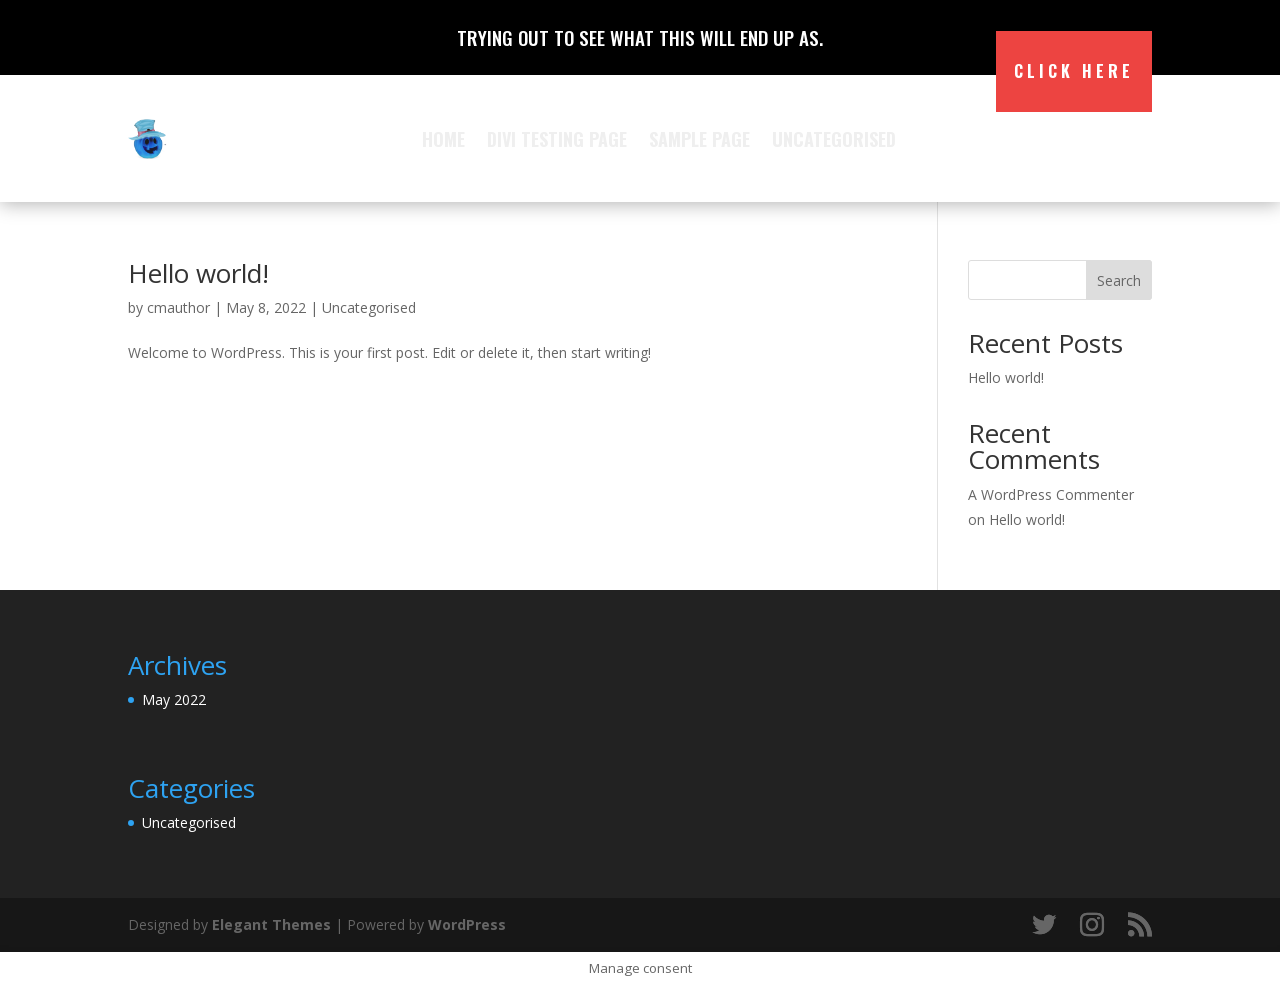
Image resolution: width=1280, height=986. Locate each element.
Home (443, 139)
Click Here (1074, 71)
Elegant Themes (271, 924)
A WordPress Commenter (1051, 494)
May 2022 (174, 699)
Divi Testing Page (557, 139)
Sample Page (699, 139)
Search (1119, 280)
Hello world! (198, 273)
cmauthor (178, 307)
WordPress (467, 924)
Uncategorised (834, 139)
